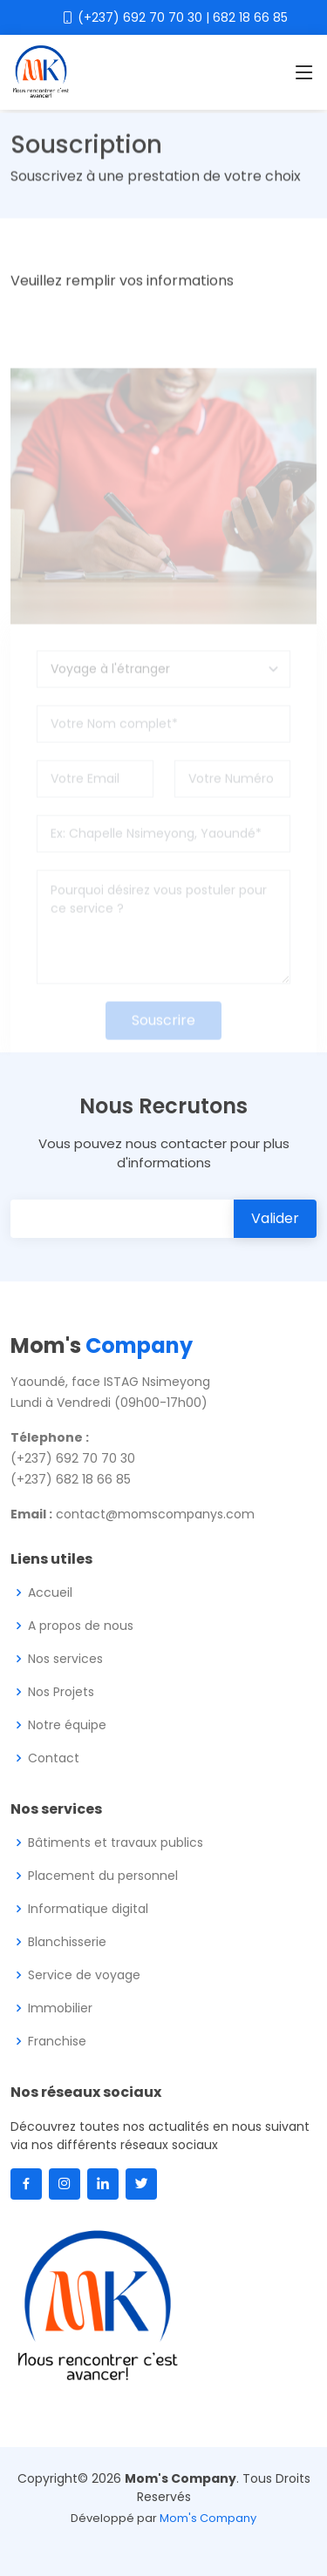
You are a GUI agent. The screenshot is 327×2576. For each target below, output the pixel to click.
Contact (53, 1758)
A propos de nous (80, 1625)
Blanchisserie (67, 1942)
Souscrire (163, 1041)
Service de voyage (84, 1975)
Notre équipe (67, 1725)
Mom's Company (208, 2518)
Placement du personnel (103, 1875)
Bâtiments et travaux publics (115, 1842)
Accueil (50, 1592)
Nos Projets (61, 1692)
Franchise (57, 2041)
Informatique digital (88, 1909)
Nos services (65, 1659)
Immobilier (60, 2008)
